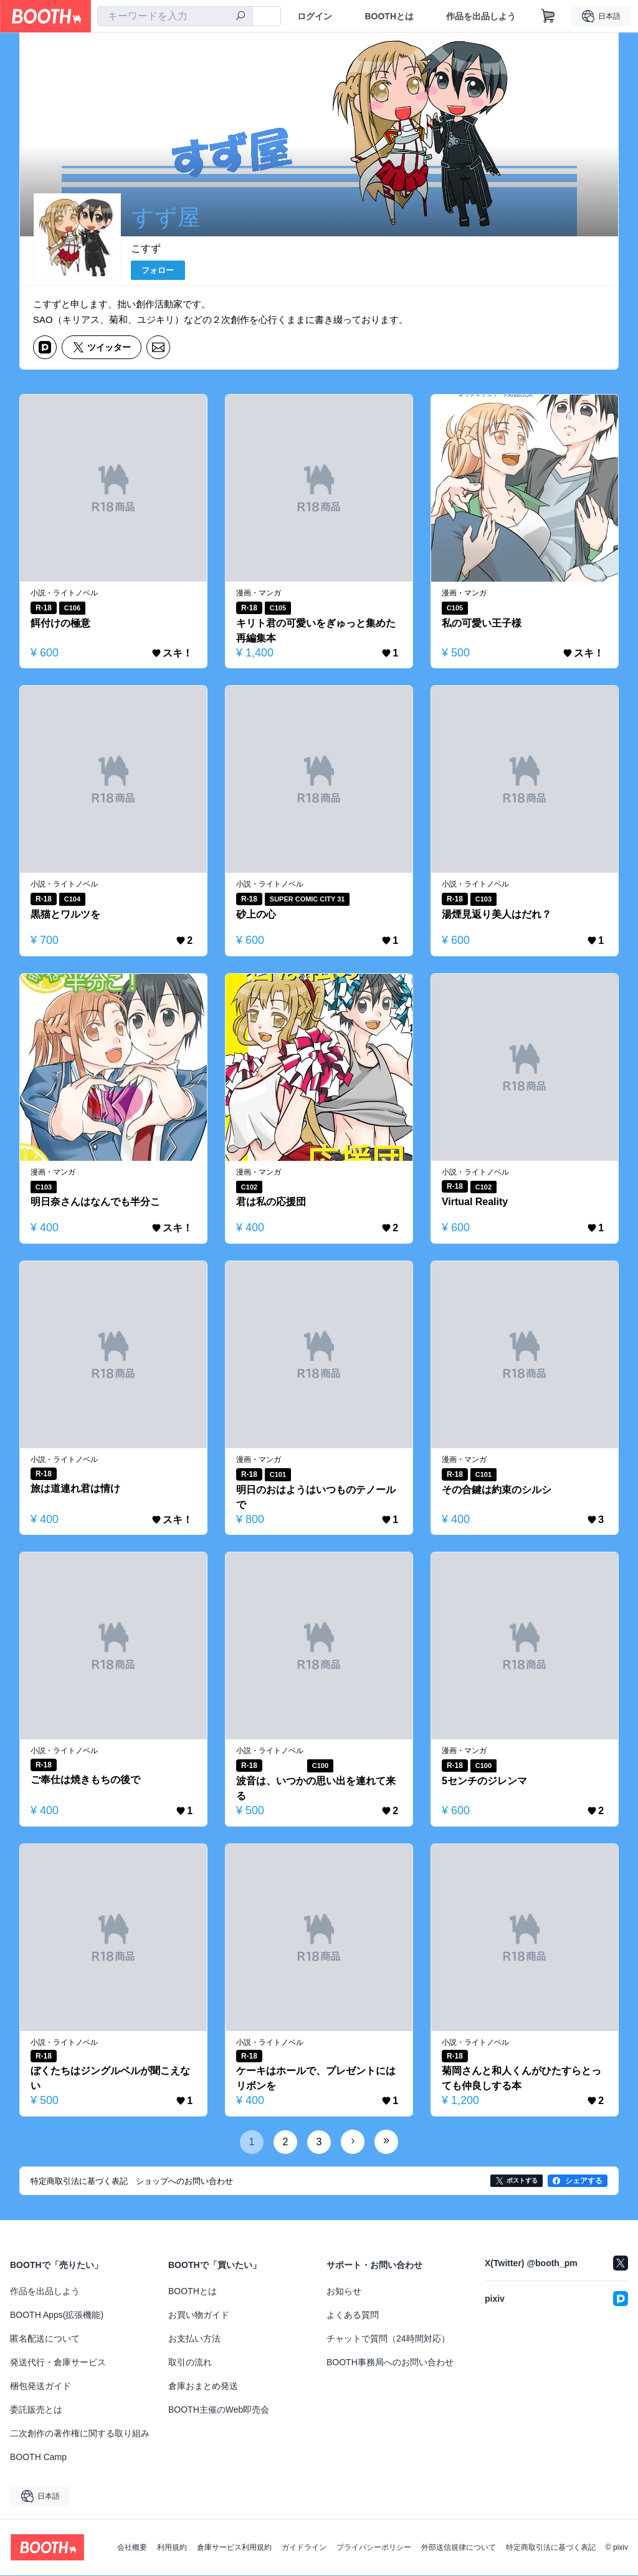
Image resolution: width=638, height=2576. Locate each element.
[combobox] (175, 16)
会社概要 (132, 2548)
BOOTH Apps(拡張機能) (56, 2315)
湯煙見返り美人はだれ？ (496, 914)
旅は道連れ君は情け (75, 1488)
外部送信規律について (458, 2548)
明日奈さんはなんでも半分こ (95, 1202)
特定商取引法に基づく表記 (551, 2548)
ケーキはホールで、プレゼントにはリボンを (316, 2079)
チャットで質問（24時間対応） (388, 2339)
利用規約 (172, 2548)
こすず (146, 248)
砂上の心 (256, 914)
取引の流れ (190, 2363)
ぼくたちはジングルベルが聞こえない (110, 2079)
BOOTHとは (389, 16)
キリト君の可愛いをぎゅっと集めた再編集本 (316, 630)
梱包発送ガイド (40, 2386)
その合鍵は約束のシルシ (496, 1489)
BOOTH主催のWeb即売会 (218, 2410)
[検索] (240, 17)
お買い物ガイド (198, 2315)
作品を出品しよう (481, 16)
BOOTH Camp (38, 2458)
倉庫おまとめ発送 (203, 2386)
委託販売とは (36, 2410)
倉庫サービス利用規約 (234, 2548)
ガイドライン (304, 2548)
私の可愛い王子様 (481, 623)
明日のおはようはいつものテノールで (316, 1497)
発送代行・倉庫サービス (58, 2363)
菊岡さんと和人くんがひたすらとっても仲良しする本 (521, 2079)
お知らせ (343, 2292)
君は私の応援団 (271, 1202)
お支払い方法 (194, 2339)
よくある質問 (352, 2315)
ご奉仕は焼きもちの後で (85, 1779)
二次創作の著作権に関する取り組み (80, 2434)
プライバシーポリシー (373, 2548)
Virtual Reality (475, 1202)
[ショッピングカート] (548, 16)
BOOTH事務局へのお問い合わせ (390, 2363)
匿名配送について (45, 2339)
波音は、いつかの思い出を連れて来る (316, 1788)
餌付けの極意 (60, 623)
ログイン (314, 16)
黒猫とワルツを (65, 914)
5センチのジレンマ (484, 1781)
